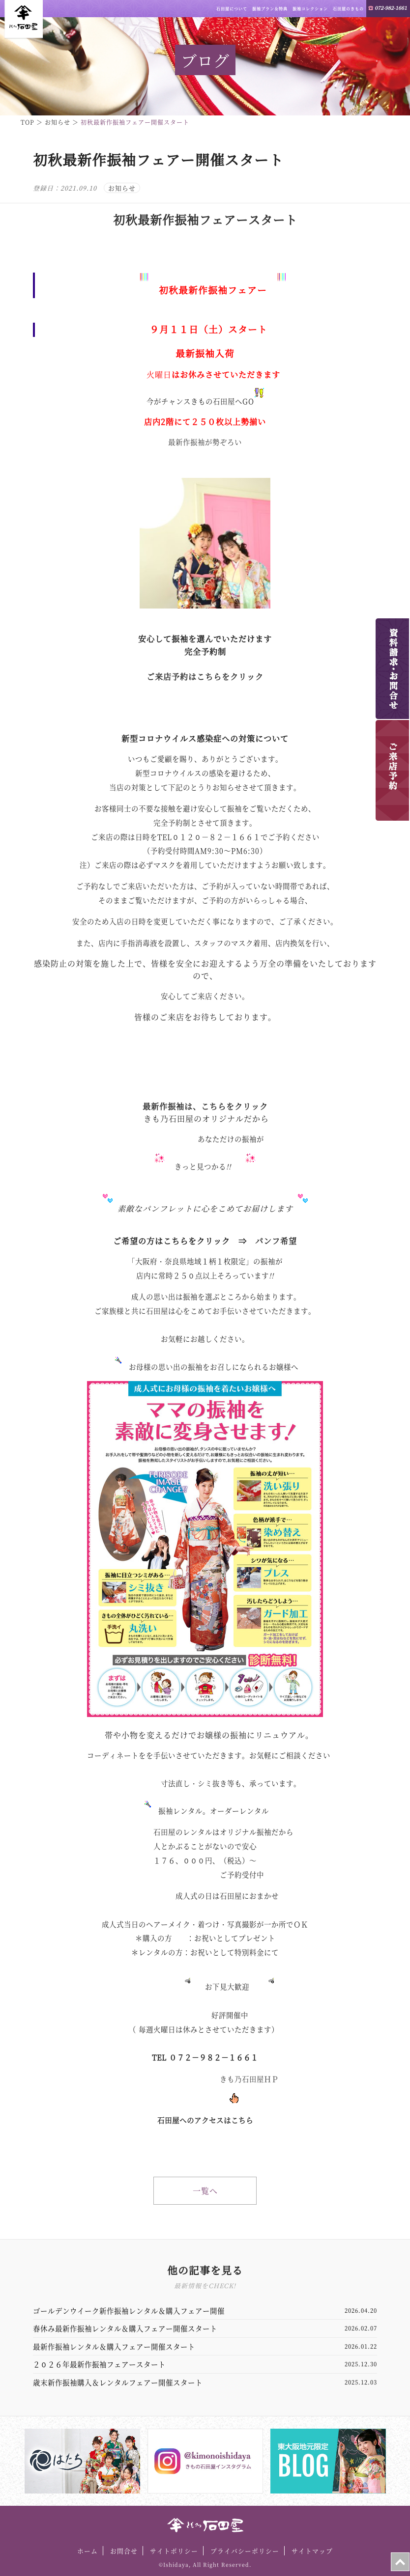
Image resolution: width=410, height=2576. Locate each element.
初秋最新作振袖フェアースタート (205, 219)
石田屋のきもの (348, 8)
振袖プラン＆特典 (270, 8)
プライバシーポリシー (244, 2551)
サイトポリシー (174, 2551)
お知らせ (122, 188)
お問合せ (124, 2551)
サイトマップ (312, 2551)
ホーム (87, 2551)
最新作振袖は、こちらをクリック (205, 1106)
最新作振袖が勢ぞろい (205, 442)
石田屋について (231, 8)
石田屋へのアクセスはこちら (205, 2120)
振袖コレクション (310, 8)
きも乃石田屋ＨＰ (249, 2079)
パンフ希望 (276, 1240)
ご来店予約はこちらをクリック (205, 676)
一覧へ (205, 2190)
